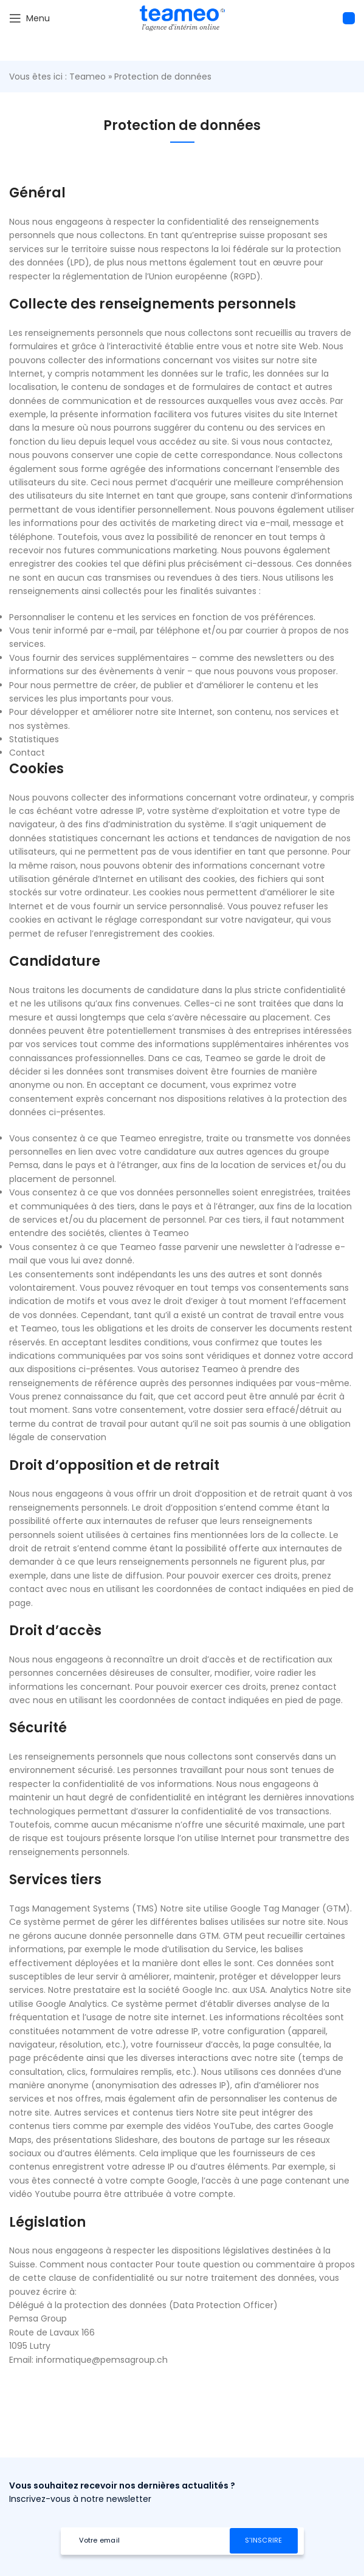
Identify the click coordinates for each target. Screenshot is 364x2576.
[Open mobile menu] (29, 18)
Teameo (87, 76)
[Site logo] (182, 18)
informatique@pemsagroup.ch (102, 2360)
